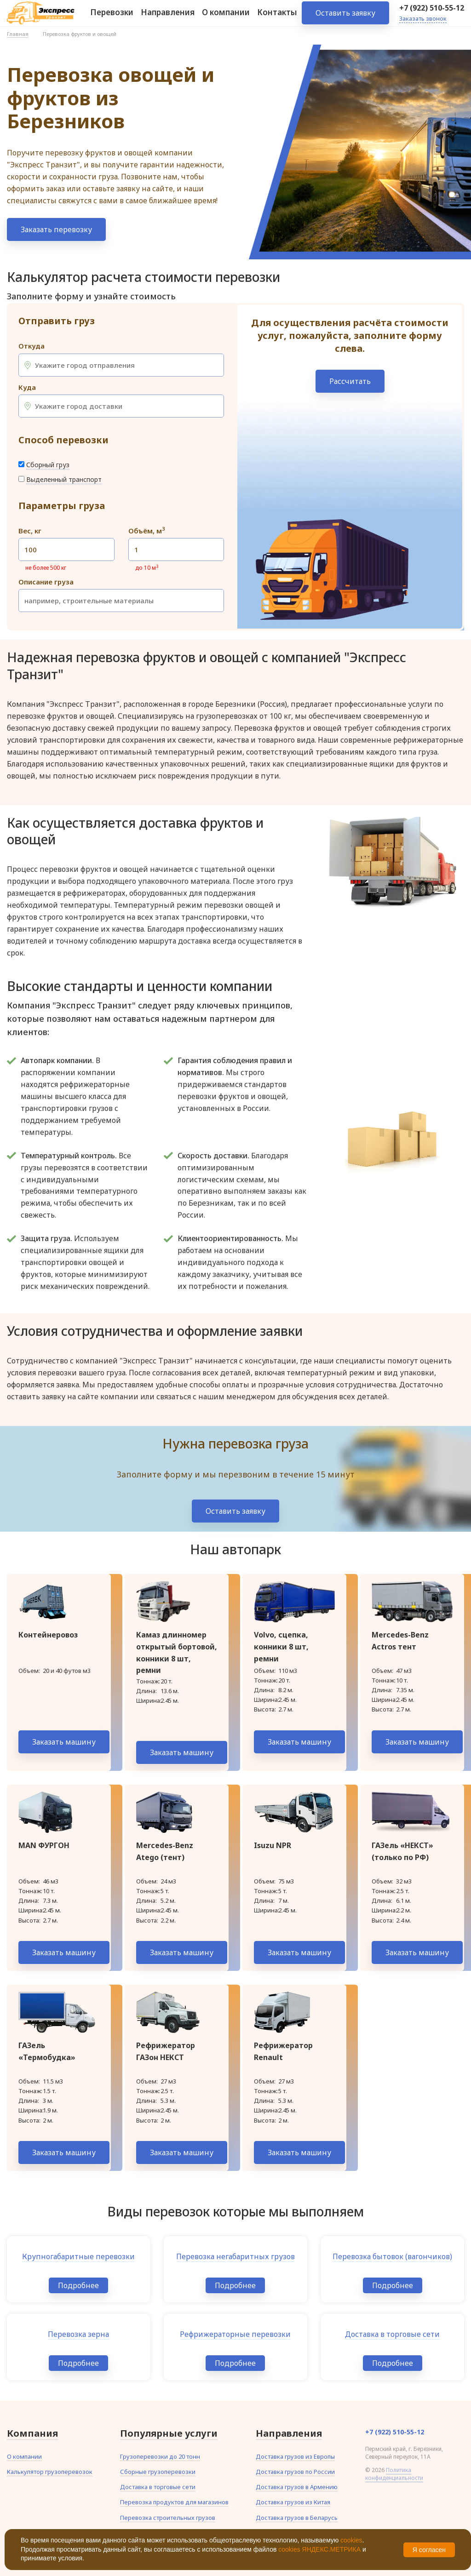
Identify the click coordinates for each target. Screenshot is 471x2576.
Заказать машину (64, 1742)
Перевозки (111, 17)
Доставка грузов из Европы (295, 2456)
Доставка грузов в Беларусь (297, 2517)
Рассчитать (350, 381)
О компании (226, 17)
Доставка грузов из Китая (293, 2502)
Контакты (277, 17)
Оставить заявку (345, 18)
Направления (168, 17)
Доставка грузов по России (295, 2471)
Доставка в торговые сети (157, 2487)
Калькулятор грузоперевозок (49, 2471)
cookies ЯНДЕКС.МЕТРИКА (319, 2549)
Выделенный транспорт (64, 479)
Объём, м (146, 531)
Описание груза (46, 582)
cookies (351, 2540)
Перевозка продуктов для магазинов (174, 2502)
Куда (27, 387)
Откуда (31, 346)
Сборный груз (47, 464)
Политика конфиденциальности (394, 2474)
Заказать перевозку (56, 229)
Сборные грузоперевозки (157, 2471)
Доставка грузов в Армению (297, 2487)
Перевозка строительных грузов (167, 2517)
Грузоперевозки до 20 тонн (160, 2456)
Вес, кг (29, 531)
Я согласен (429, 2549)
